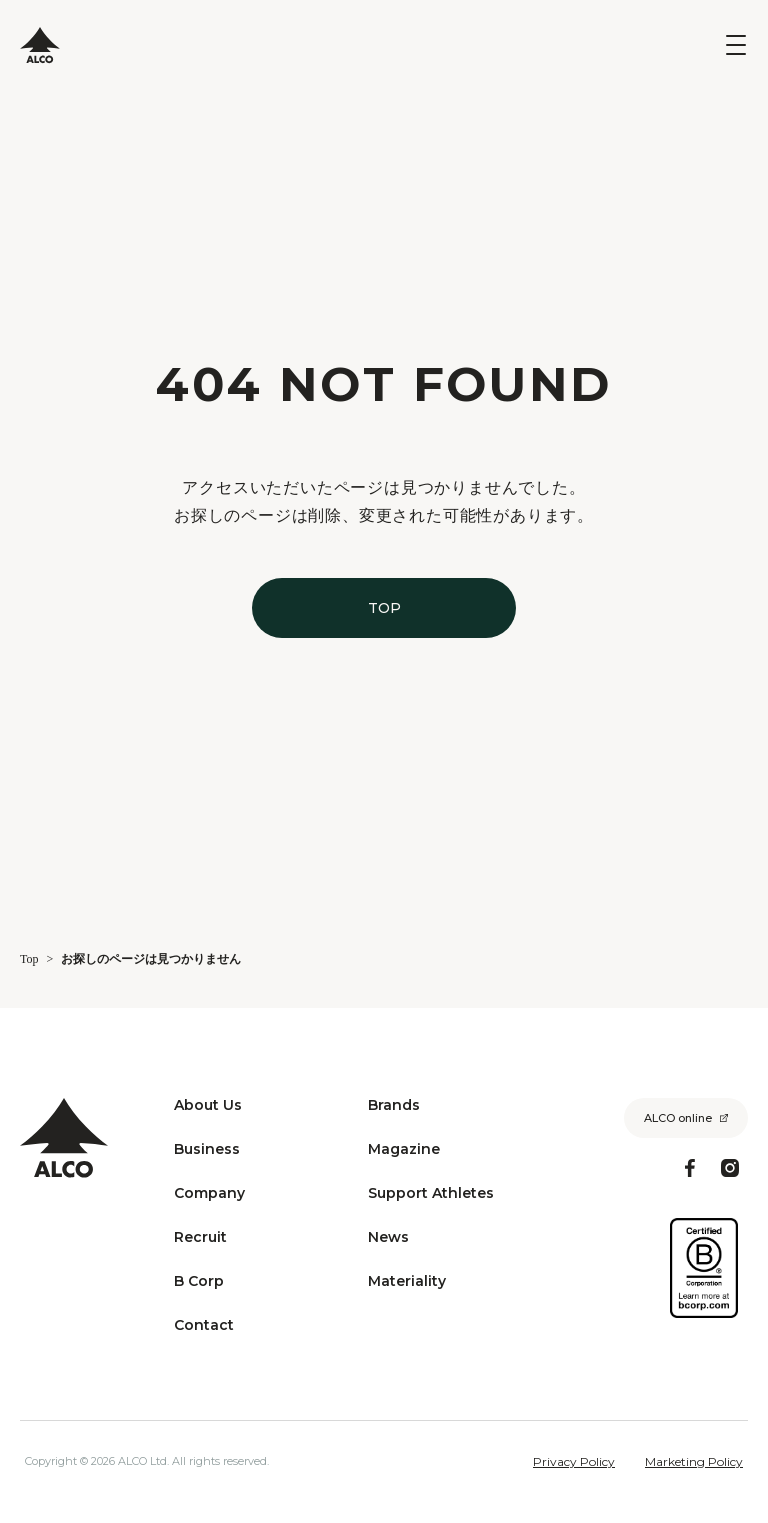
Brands (394, 1105)
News (388, 1237)
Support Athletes (431, 1193)
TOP (384, 608)
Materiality (407, 1281)
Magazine (404, 1149)
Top (29, 959)
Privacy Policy (574, 1462)
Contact (204, 1325)
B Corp (199, 1281)
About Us (208, 1105)
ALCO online (678, 1118)
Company (209, 1193)
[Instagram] (730, 1168)
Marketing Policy (694, 1462)
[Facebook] (690, 1168)
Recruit (200, 1237)
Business (207, 1149)
